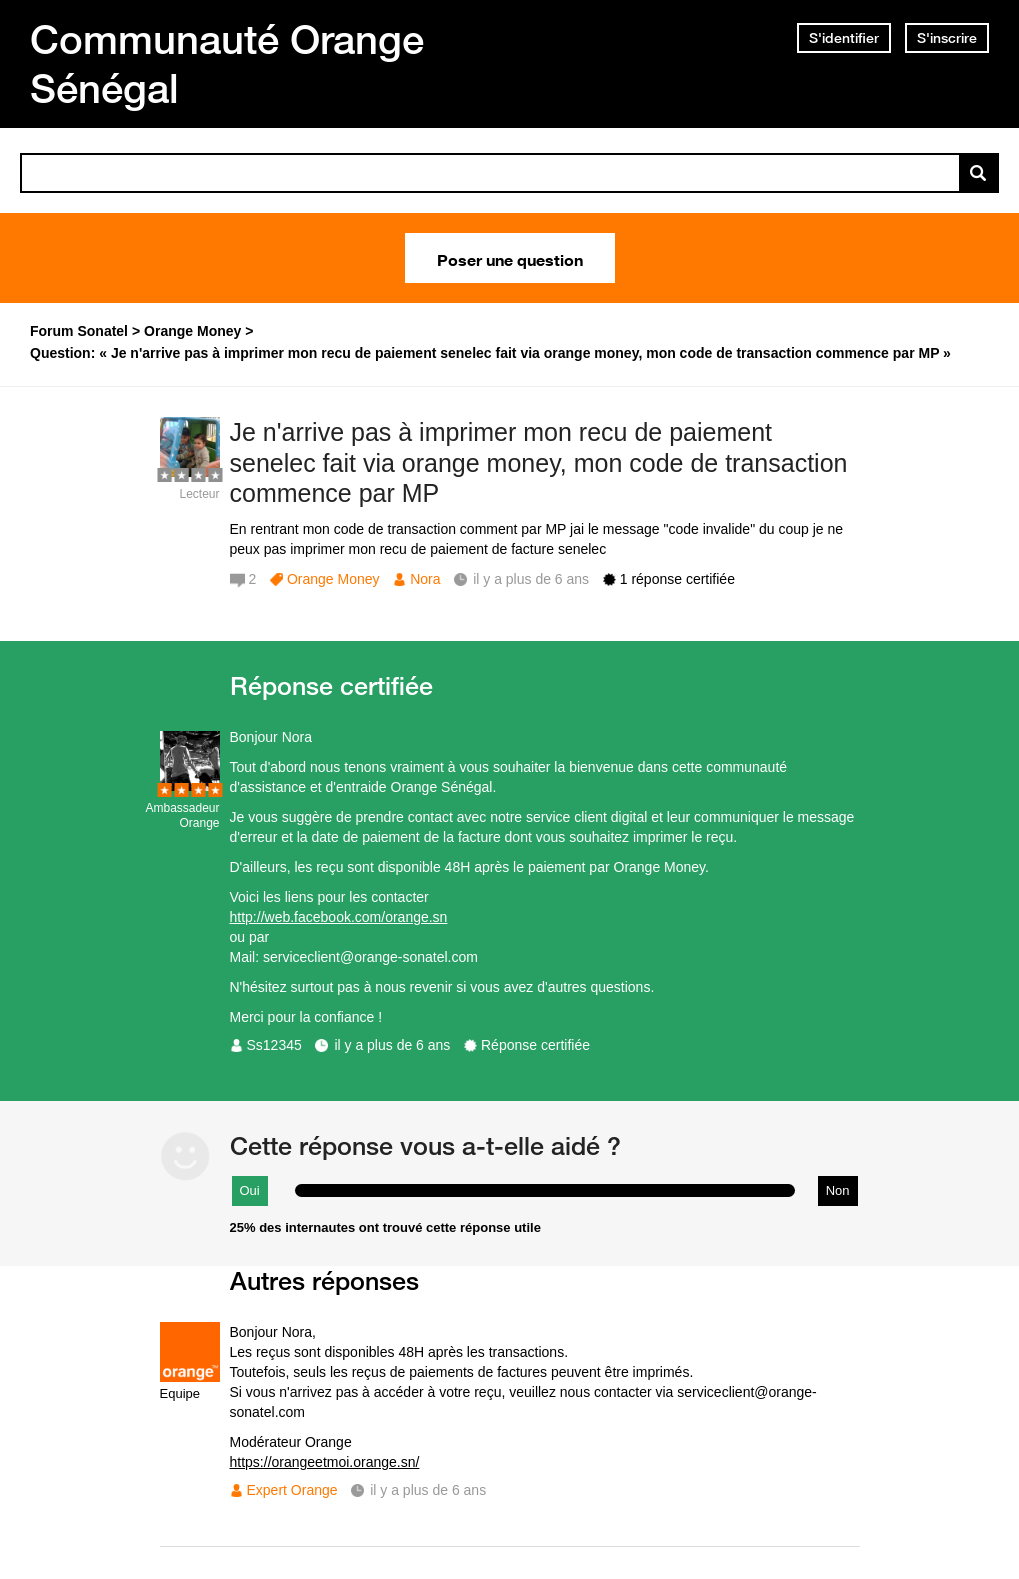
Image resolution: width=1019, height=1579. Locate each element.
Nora (425, 579)
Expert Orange (292, 1490)
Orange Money (333, 579)
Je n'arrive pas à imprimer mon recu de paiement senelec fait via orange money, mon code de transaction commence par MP (539, 463)
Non (838, 1190)
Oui (250, 1190)
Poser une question (510, 258)
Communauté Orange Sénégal (227, 63)
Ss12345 (274, 1045)
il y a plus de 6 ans (392, 1045)
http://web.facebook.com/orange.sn (339, 917)
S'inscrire (947, 38)
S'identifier (844, 38)
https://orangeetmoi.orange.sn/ (325, 1462)
